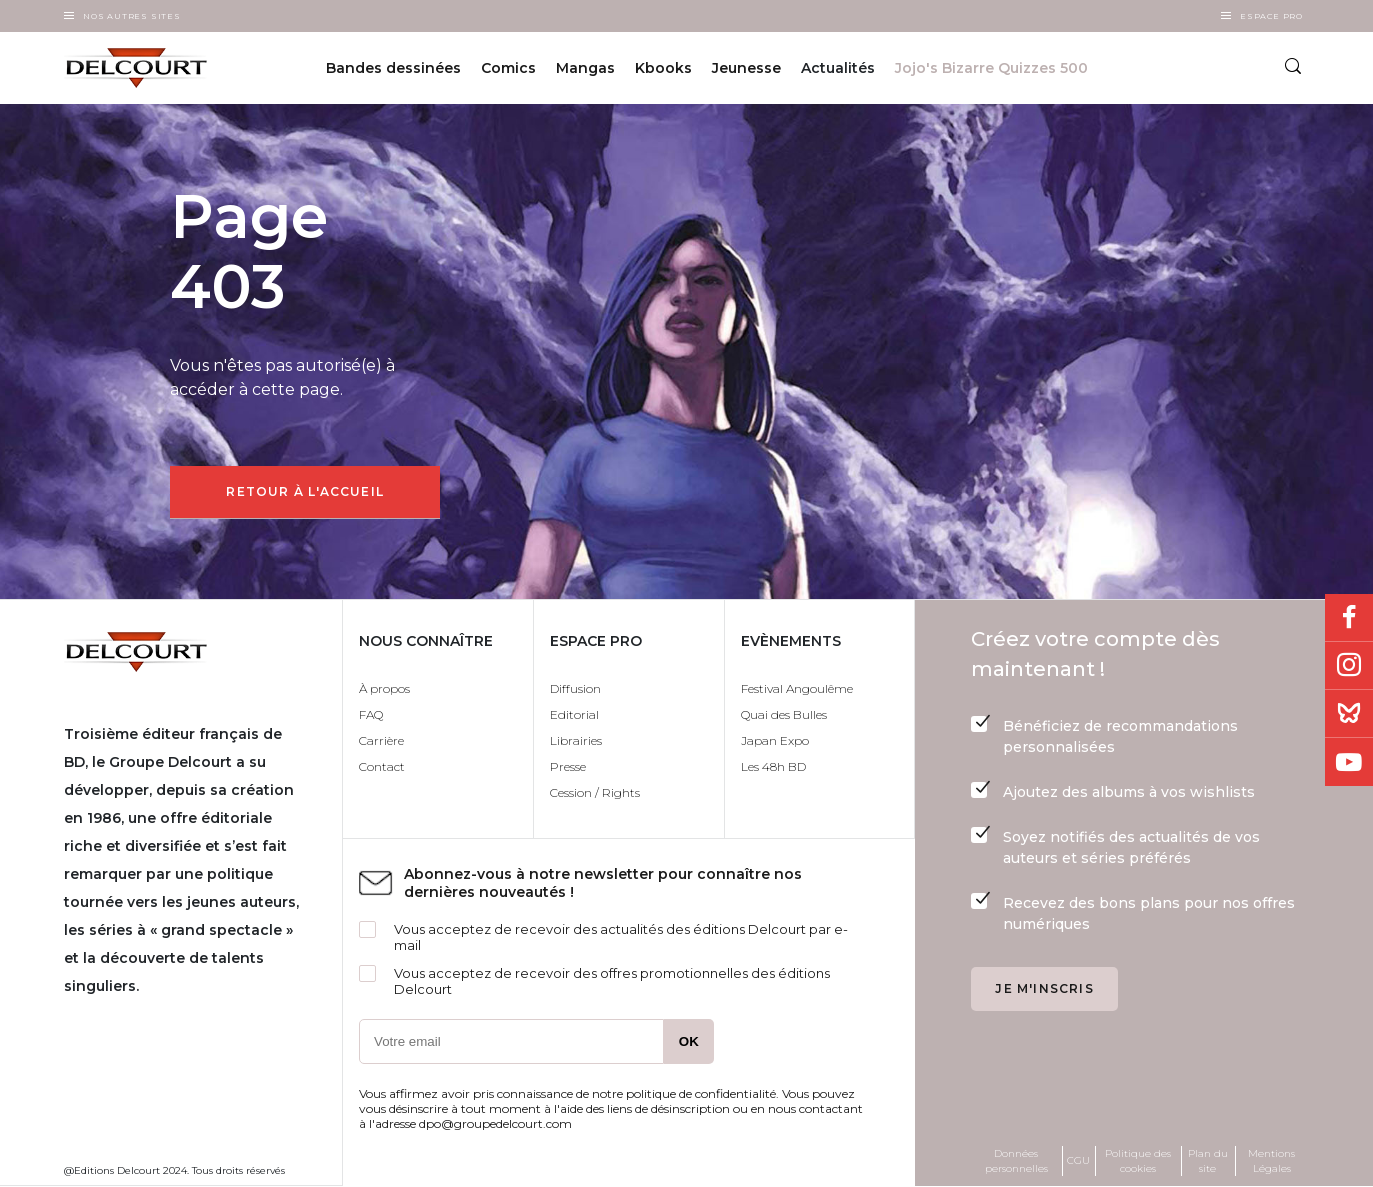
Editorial (574, 714)
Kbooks (663, 68)
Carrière (381, 740)
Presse (568, 766)
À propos (384, 688)
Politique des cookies (1138, 1161)
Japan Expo (775, 740)
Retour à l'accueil (305, 491)
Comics (508, 68)
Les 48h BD (773, 766)
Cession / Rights (595, 792)
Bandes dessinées (393, 68)
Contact (382, 766)
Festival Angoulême (797, 688)
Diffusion (575, 688)
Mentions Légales (1271, 1161)
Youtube (1349, 762)
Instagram (1349, 666)
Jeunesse (746, 68)
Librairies (576, 740)
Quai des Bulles (784, 714)
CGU (1078, 1160)
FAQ (371, 714)
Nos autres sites (132, 16)
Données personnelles (1016, 1161)
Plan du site (1208, 1161)
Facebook (1349, 618)
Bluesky (1349, 714)
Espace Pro (1271, 16)
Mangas (585, 68)
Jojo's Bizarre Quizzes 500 (991, 68)
